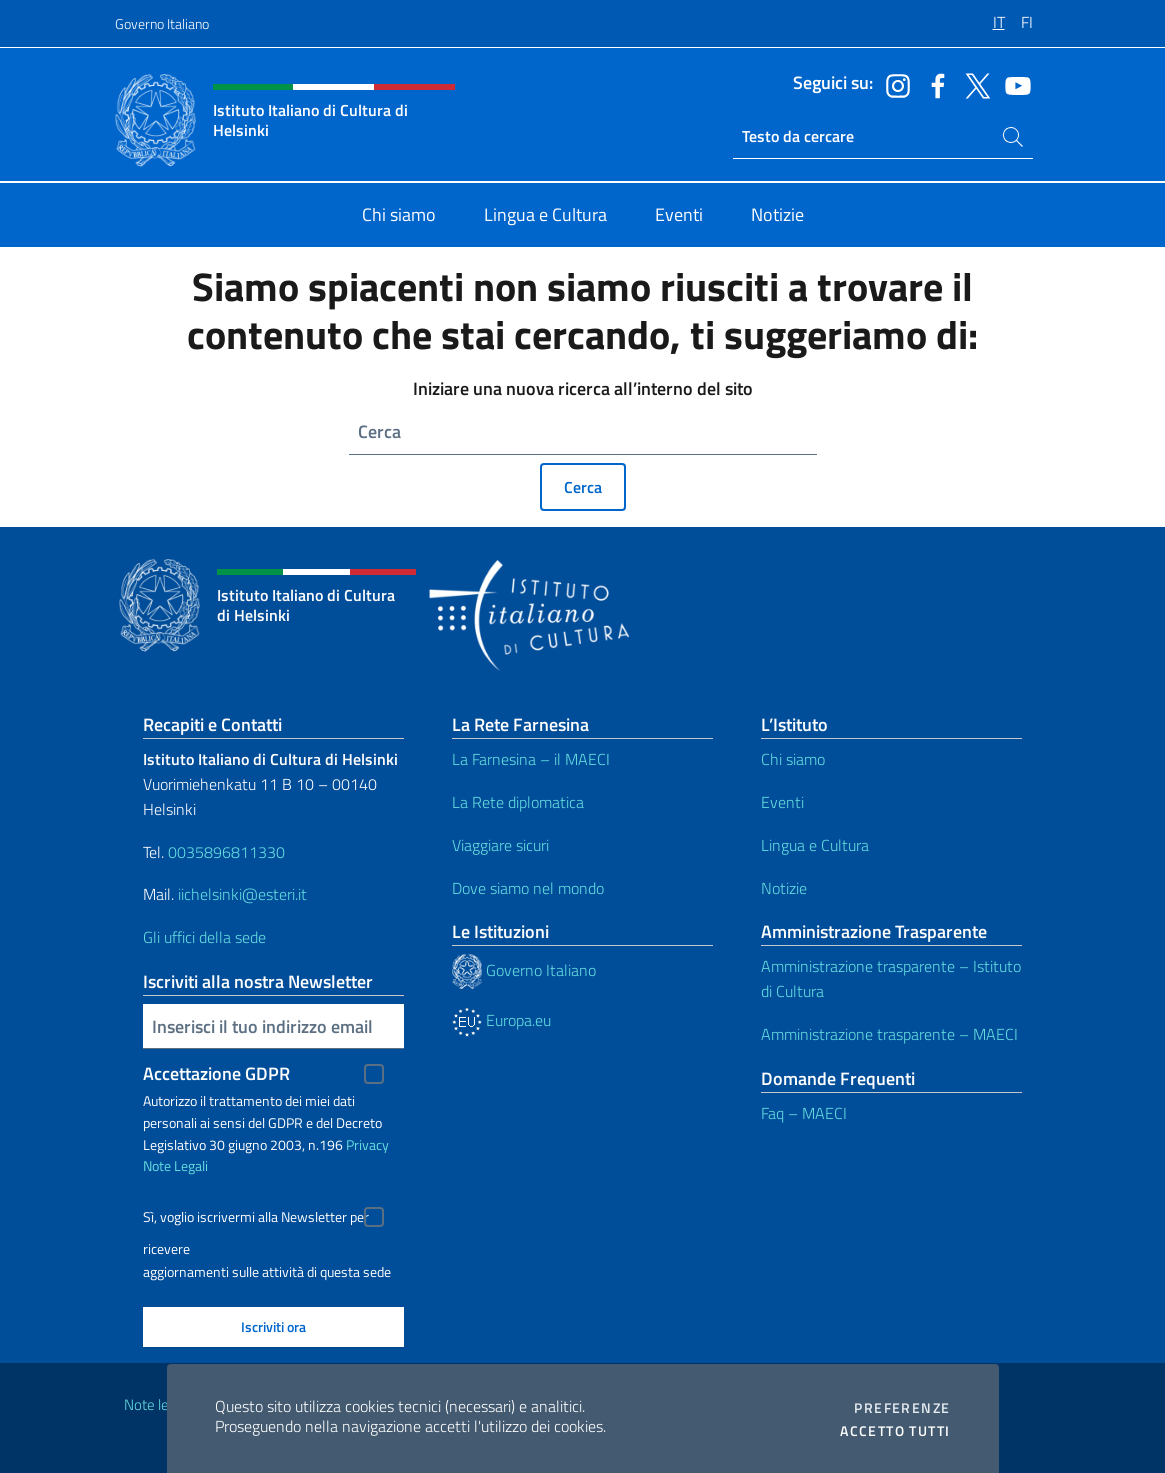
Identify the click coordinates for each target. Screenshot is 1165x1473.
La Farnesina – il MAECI (531, 759)
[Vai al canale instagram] (893, 84)
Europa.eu (501, 1020)
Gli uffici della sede (204, 937)
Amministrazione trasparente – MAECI (889, 1034)
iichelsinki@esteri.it (242, 894)
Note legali (157, 1404)
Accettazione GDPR (216, 1073)
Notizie (784, 888)
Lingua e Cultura (815, 845)
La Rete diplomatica (518, 802)
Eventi (782, 802)
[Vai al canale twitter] (973, 84)
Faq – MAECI (804, 1113)
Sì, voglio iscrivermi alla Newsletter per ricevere (256, 1219)
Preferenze (902, 1408)
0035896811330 (226, 852)
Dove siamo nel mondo (528, 888)
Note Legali (175, 1165)
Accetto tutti (895, 1431)
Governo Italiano (162, 23)
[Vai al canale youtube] (1013, 84)
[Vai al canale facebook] (933, 84)
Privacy (367, 1144)
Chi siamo (793, 759)
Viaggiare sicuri (500, 845)
